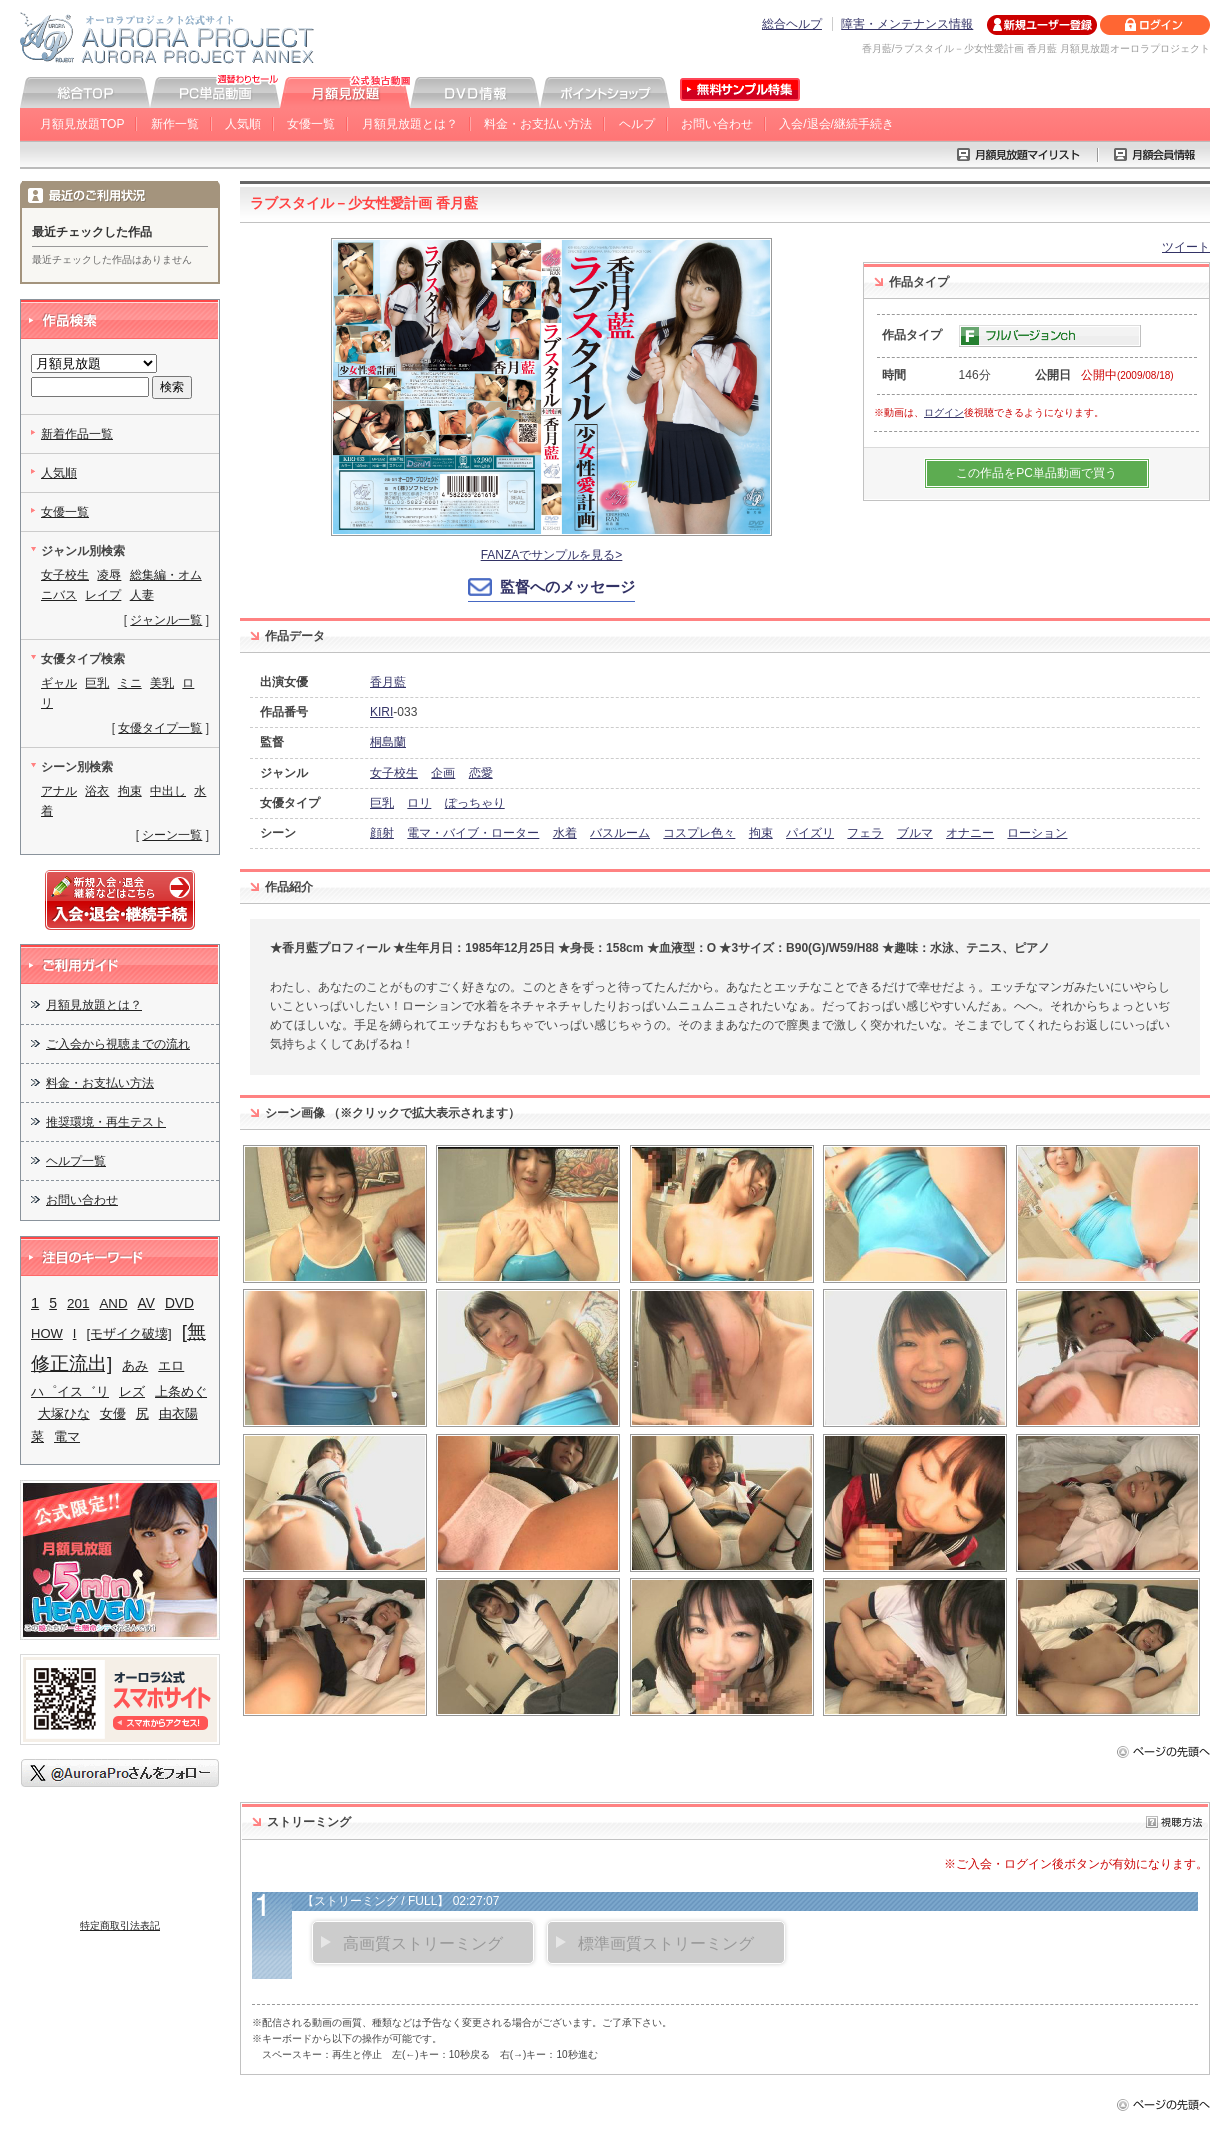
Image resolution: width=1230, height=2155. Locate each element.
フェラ (865, 833)
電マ (67, 1436)
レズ (132, 1391)
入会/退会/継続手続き (836, 124)
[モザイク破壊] (128, 1333)
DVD (179, 1303)
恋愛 (481, 773)
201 (78, 1303)
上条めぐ (181, 1391)
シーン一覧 (172, 835)
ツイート (1186, 247)
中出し (168, 791)
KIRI (381, 712)
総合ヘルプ (792, 24)
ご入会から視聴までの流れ (118, 1044)
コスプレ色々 (699, 833)
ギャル (59, 683)
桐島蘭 (388, 742)
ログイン (944, 412)
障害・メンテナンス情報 (907, 24)
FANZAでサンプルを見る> (552, 555)
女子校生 (394, 773)
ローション (1037, 833)
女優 (113, 1413)
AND (113, 1303)
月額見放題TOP (82, 124)
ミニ (130, 683)
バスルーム (620, 833)
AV (146, 1303)
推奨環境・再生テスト (106, 1122)
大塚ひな (64, 1413)
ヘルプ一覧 (76, 1161)
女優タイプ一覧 (160, 728)
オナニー (970, 833)
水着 (565, 833)
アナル (59, 791)
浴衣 (97, 791)
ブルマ (915, 833)
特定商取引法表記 (120, 1925)
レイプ (103, 595)
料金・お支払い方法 (538, 124)
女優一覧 (311, 124)
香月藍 (388, 682)
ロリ (419, 803)
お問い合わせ (717, 124)
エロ (171, 1365)
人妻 (142, 595)
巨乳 (382, 803)
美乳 (162, 683)
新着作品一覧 (77, 434)
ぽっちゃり (475, 803)
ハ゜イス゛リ (70, 1391)
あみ (135, 1365)
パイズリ (810, 833)
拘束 (761, 833)
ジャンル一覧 (166, 620)
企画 (443, 773)
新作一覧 (175, 124)
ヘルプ (637, 124)
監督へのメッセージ (567, 586)
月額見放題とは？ (410, 124)
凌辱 (109, 575)
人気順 (243, 124)
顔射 (382, 833)
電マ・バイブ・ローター (473, 833)
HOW (47, 1333)
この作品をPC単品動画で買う (1036, 473)
